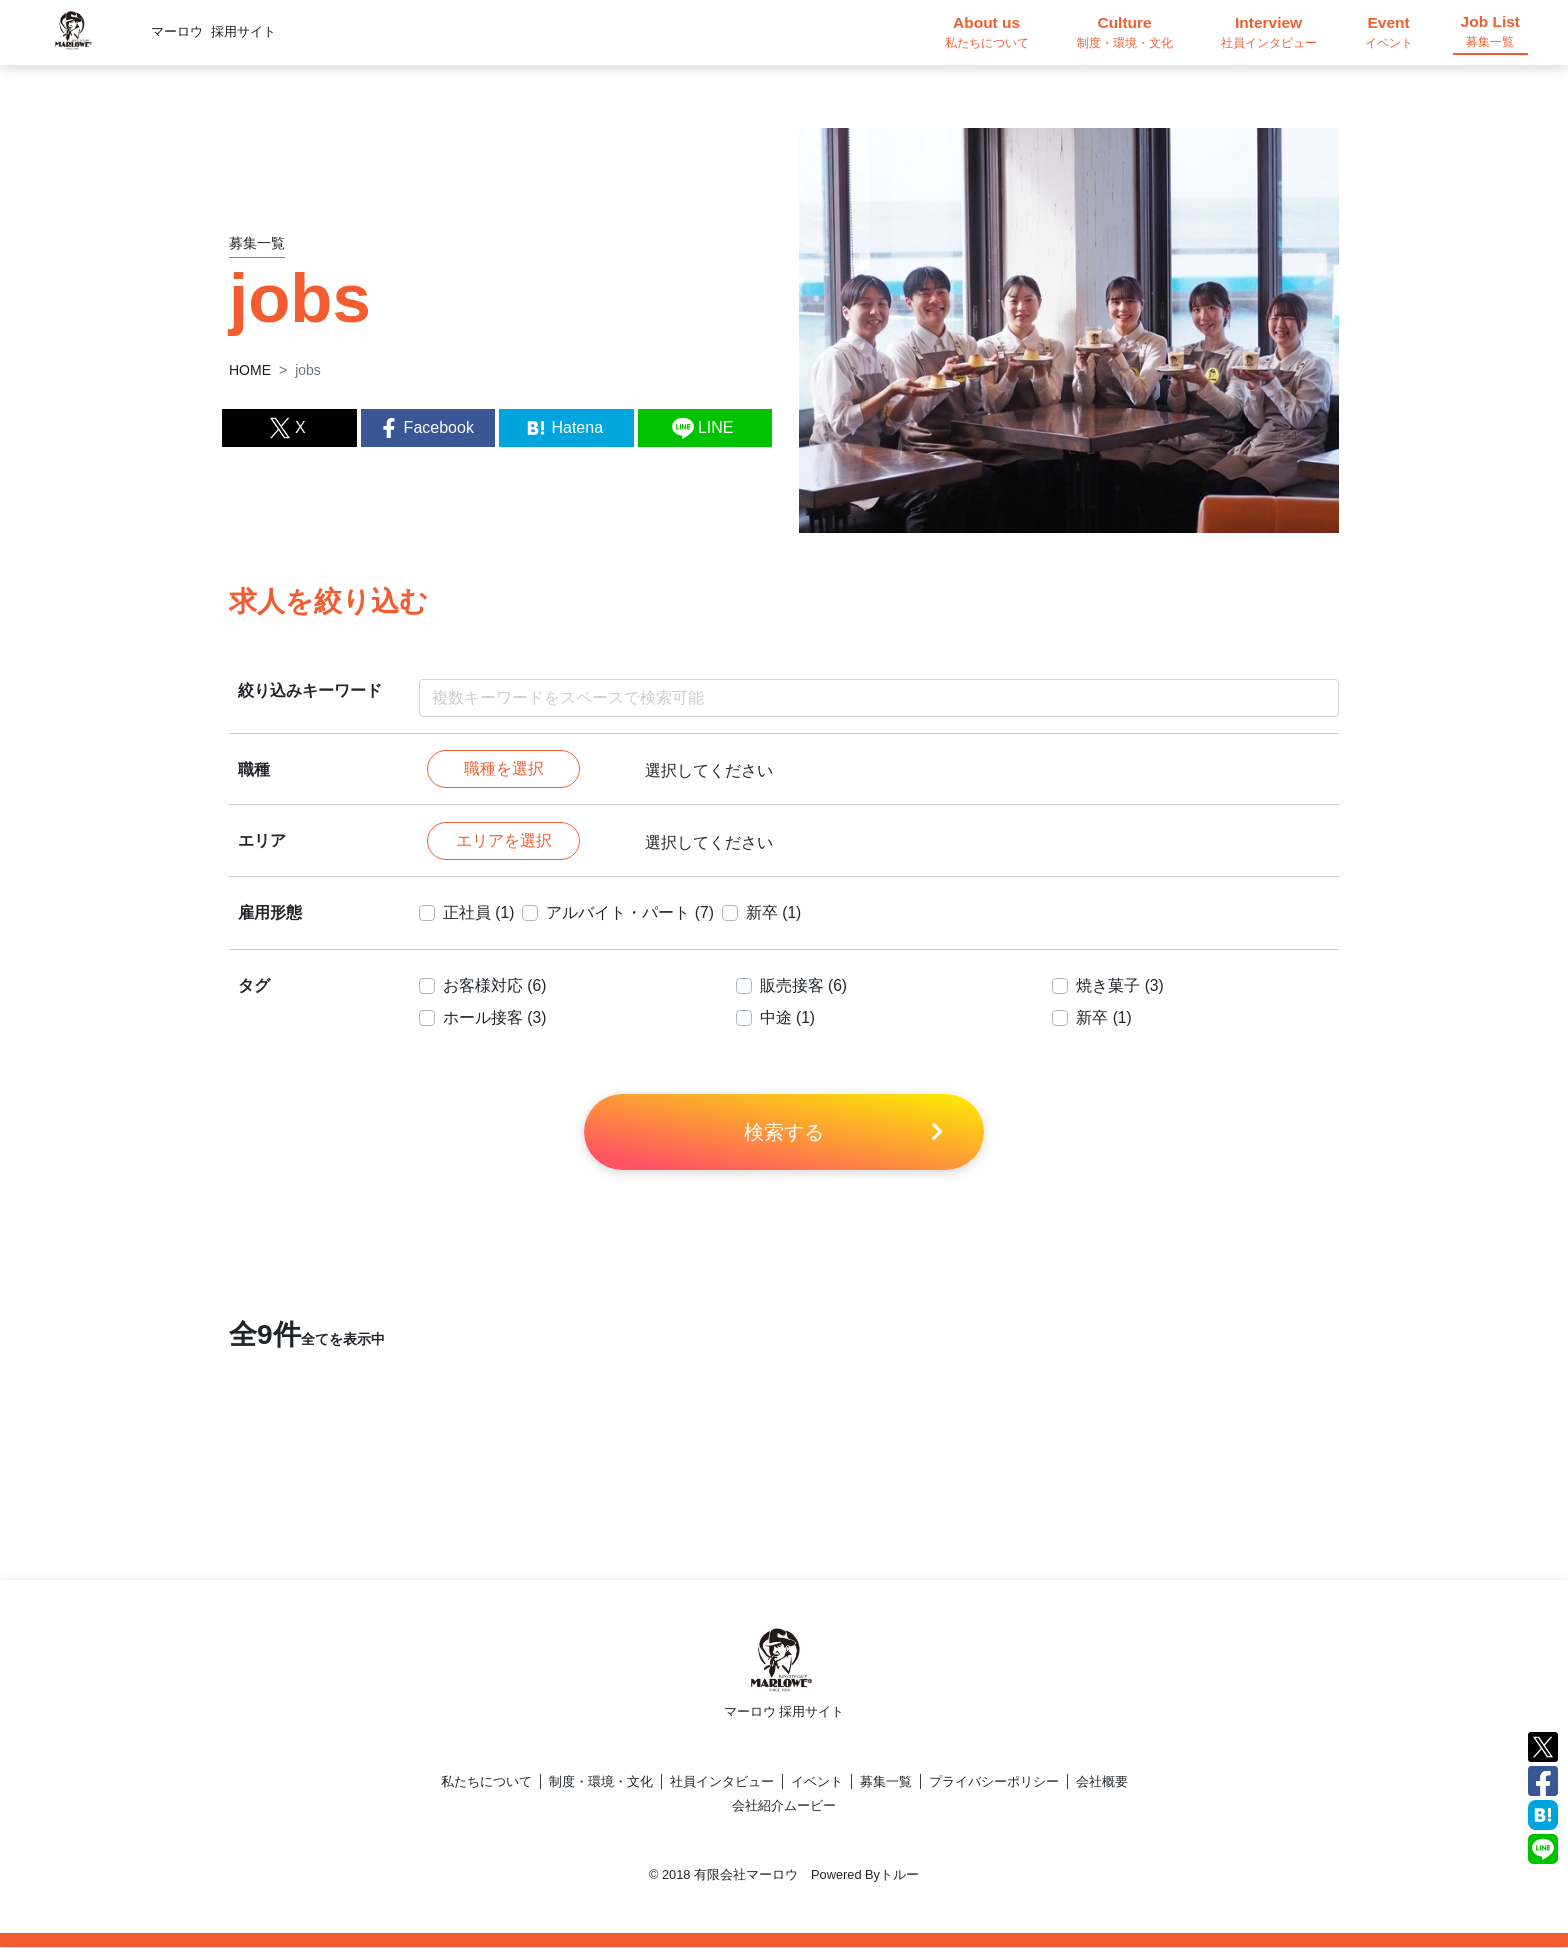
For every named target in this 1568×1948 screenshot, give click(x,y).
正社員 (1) (479, 913)
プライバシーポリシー (994, 1782)
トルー (899, 1875)
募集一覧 (886, 1782)
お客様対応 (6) (495, 986)
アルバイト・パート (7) (631, 913)
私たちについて (486, 1782)
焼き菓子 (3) (1120, 986)
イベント (817, 1782)
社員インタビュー (722, 1782)
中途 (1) (788, 1018)
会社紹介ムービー (784, 1806)
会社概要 (1102, 1782)
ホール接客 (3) (495, 1018)
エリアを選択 (504, 841)
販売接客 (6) (804, 986)
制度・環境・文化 (601, 1782)
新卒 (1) (775, 913)
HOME (250, 370)
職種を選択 (504, 769)
